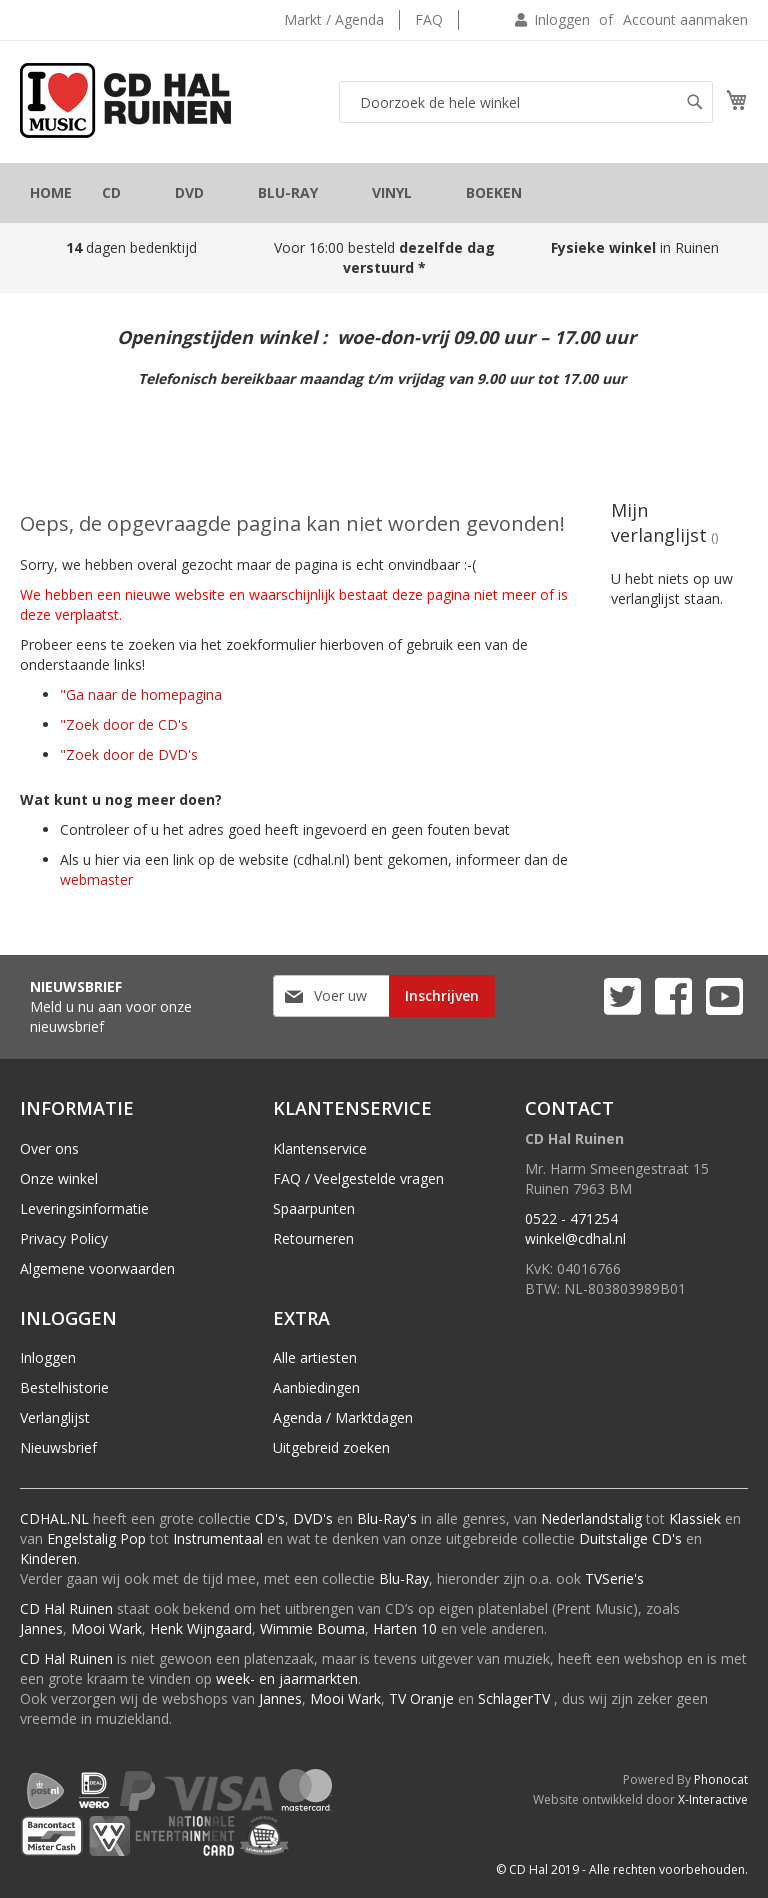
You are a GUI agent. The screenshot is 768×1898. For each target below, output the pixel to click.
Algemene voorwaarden (97, 1268)
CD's (270, 1518)
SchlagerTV (514, 1698)
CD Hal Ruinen (66, 1608)
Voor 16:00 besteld (384, 257)
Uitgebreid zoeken (331, 1447)
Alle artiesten (315, 1357)
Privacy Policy (64, 1238)
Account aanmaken (685, 19)
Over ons (49, 1148)
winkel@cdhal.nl (575, 1238)
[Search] (695, 102)
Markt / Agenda (334, 19)
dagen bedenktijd (131, 247)
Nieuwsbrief (58, 1447)
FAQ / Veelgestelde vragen (358, 1178)
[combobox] (526, 102)
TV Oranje (421, 1698)
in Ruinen (637, 247)
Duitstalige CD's (630, 1538)
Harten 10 (405, 1628)
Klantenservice (320, 1148)
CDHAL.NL (54, 1518)
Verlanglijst (55, 1417)
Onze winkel (59, 1178)
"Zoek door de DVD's (129, 754)
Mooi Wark (106, 1628)
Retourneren (313, 1238)
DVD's (313, 1518)
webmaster (96, 879)
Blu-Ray (404, 1578)
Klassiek (695, 1518)
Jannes (41, 1628)
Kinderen (48, 1558)
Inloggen (562, 19)
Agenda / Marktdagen (343, 1417)
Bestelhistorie (64, 1387)
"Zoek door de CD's (124, 724)
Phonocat (721, 1779)
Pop (133, 1538)
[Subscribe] (442, 996)
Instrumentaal (218, 1538)
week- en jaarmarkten (287, 1678)
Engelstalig (81, 1538)
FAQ (429, 19)
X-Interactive (713, 1799)
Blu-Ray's (387, 1518)
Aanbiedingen (316, 1387)
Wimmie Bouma (312, 1628)
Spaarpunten (314, 1208)
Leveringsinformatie (84, 1208)
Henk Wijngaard (201, 1628)
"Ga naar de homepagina (141, 694)
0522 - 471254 (571, 1218)
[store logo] (125, 100)
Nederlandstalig (591, 1518)
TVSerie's (614, 1578)
